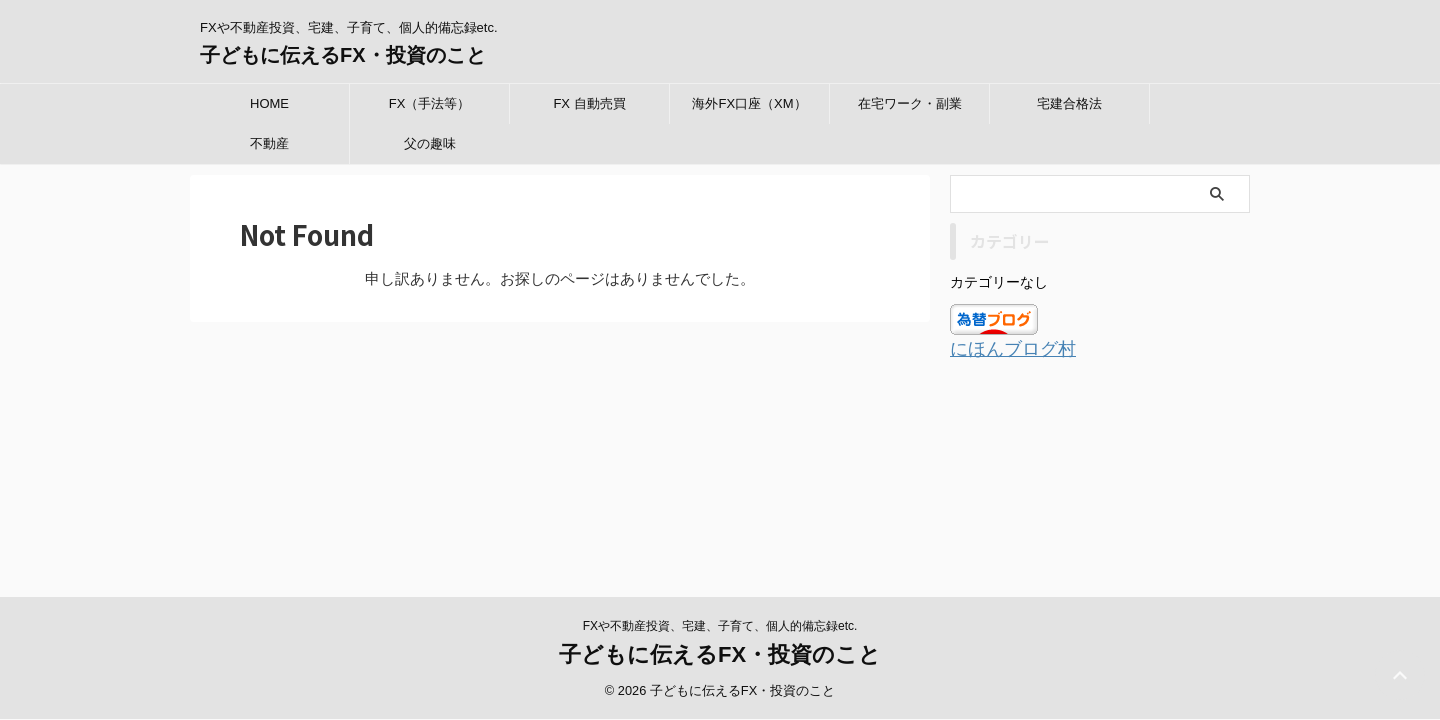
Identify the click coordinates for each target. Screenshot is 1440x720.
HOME (269, 103)
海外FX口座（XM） (749, 103)
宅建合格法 (1069, 103)
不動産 (269, 143)
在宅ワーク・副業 (910, 103)
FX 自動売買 (589, 103)
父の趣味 (430, 143)
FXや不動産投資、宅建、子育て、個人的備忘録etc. (720, 461)
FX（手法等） (430, 103)
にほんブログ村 (1002, 348)
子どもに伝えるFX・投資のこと (343, 55)
